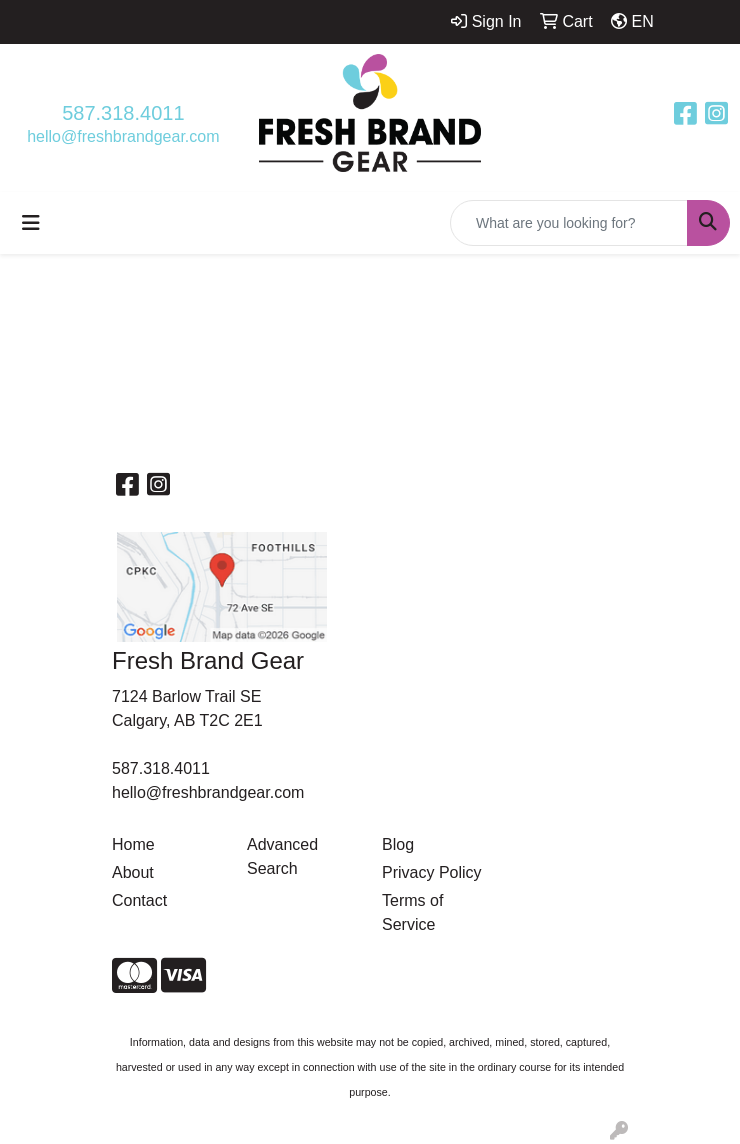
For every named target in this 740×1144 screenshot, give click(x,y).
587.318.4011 (123, 113)
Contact (139, 900)
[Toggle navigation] (31, 223)
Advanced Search (282, 856)
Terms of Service (412, 912)
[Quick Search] (569, 223)
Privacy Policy (432, 872)
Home (133, 844)
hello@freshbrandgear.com (123, 136)
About (133, 872)
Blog (398, 844)
